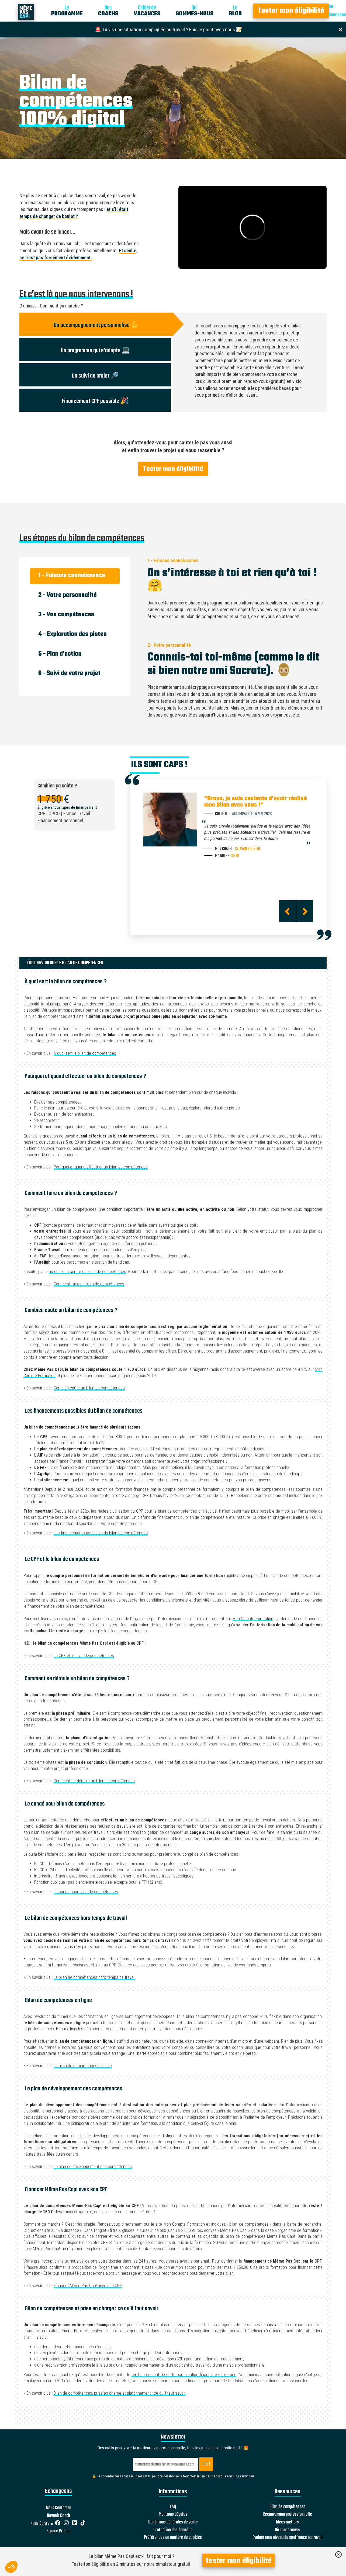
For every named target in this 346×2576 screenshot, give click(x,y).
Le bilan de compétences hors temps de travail (94, 1977)
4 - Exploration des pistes (72, 634)
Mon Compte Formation (253, 1618)
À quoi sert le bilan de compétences (85, 1053)
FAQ (173, 2507)
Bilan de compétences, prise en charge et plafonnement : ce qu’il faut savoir (120, 2393)
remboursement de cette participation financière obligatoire (184, 2374)
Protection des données (172, 2530)
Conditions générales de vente (173, 2522)
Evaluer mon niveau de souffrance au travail (287, 2538)
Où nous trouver (287, 2530)
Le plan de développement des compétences (93, 2166)
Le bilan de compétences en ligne (83, 2065)
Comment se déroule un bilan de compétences (94, 1780)
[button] (11, 2566)
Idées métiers (287, 2522)
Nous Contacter (58, 2508)
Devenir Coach (58, 2516)
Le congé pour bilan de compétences (86, 1891)
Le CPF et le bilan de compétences (84, 1655)
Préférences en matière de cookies (173, 2538)
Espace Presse (59, 2531)
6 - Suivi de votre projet (69, 673)
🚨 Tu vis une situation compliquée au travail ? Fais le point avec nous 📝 (169, 29)
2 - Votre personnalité (67, 595)
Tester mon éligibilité (291, 10)
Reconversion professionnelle (287, 2514)
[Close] (340, 29)
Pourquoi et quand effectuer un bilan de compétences (101, 1167)
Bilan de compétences (287, 2507)
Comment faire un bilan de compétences (89, 1284)
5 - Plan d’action (59, 654)
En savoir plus (245, 2476)
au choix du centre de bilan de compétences (87, 1271)
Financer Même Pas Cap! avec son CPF (88, 2285)
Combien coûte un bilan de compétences (89, 1388)
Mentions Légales (173, 2514)
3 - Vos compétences (66, 615)
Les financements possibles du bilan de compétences (101, 1533)
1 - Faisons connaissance (71, 575)
